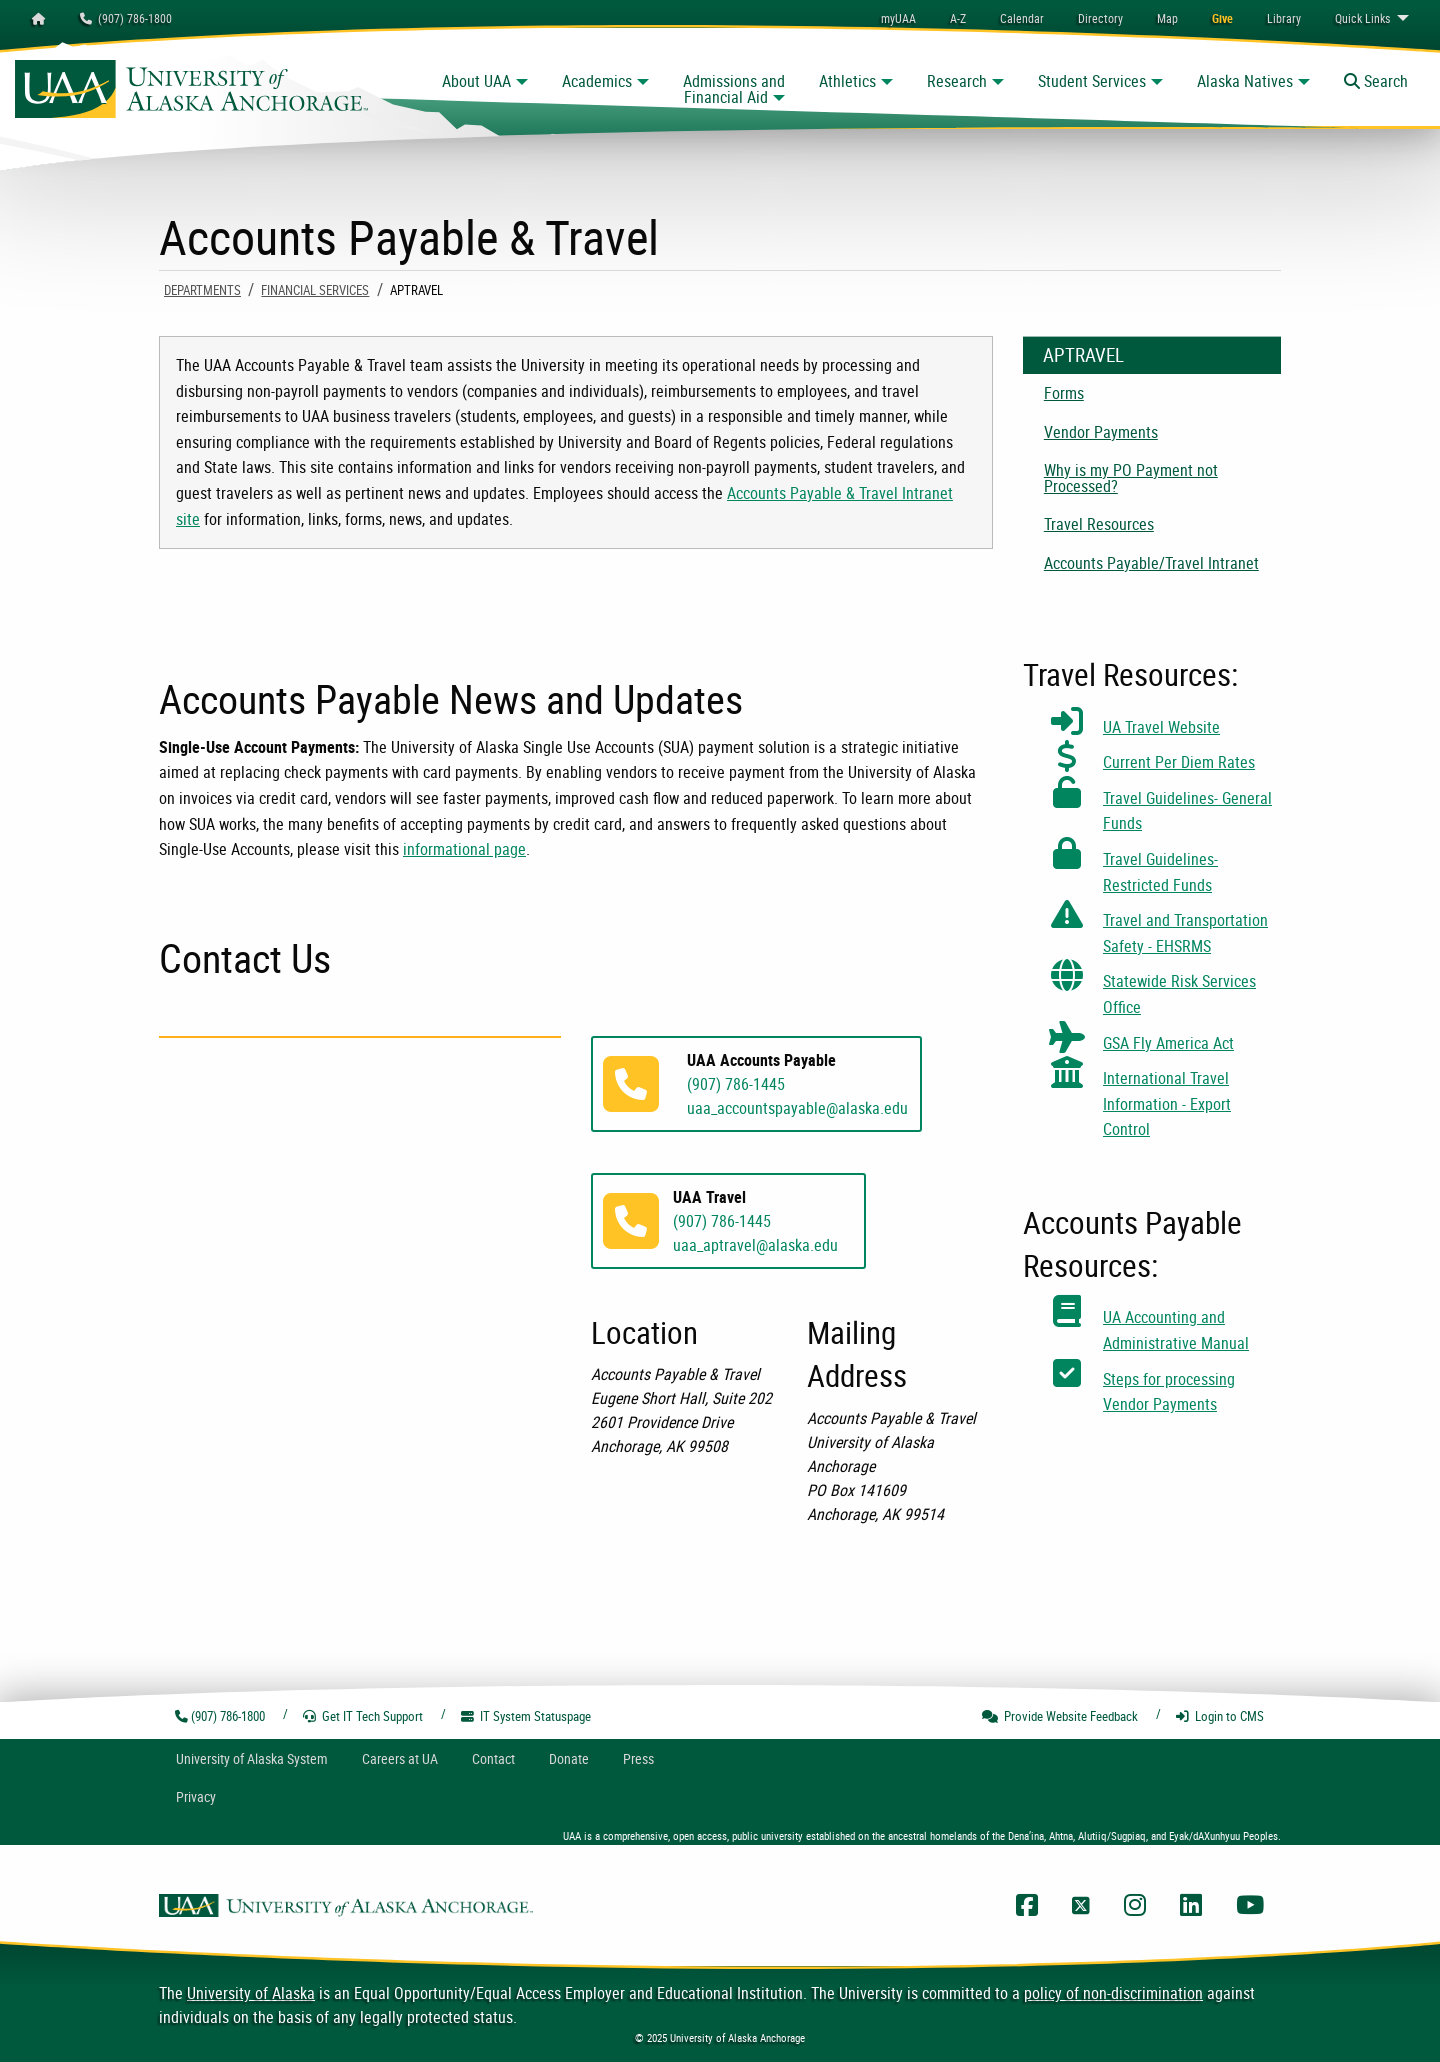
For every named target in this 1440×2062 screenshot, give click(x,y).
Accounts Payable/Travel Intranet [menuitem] (1151, 563)
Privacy (196, 1796)
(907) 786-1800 (126, 18)
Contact (493, 1758)
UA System (252, 1758)
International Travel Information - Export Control (1167, 1103)
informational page (464, 849)
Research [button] (957, 81)
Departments (202, 290)
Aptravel (1083, 355)
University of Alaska (251, 1993)
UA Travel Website (1161, 727)
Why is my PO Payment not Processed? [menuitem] (1131, 478)
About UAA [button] (476, 81)
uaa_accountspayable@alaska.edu (797, 1108)
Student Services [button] (1092, 81)
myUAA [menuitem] (898, 18)
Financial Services (315, 290)
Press (638, 1758)
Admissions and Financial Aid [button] (734, 89)
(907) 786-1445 (736, 1084)
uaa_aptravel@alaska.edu (755, 1245)
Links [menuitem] (1362, 18)
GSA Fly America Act (1168, 1043)
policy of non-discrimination (1113, 1993)
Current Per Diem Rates (1179, 762)
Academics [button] (597, 81)
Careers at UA (400, 1758)
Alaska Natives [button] (1245, 81)
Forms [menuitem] (1064, 393)
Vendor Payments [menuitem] (1101, 432)
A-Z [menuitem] (958, 18)
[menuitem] (1022, 18)
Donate (569, 1758)
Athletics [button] (847, 81)
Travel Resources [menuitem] (1099, 524)
